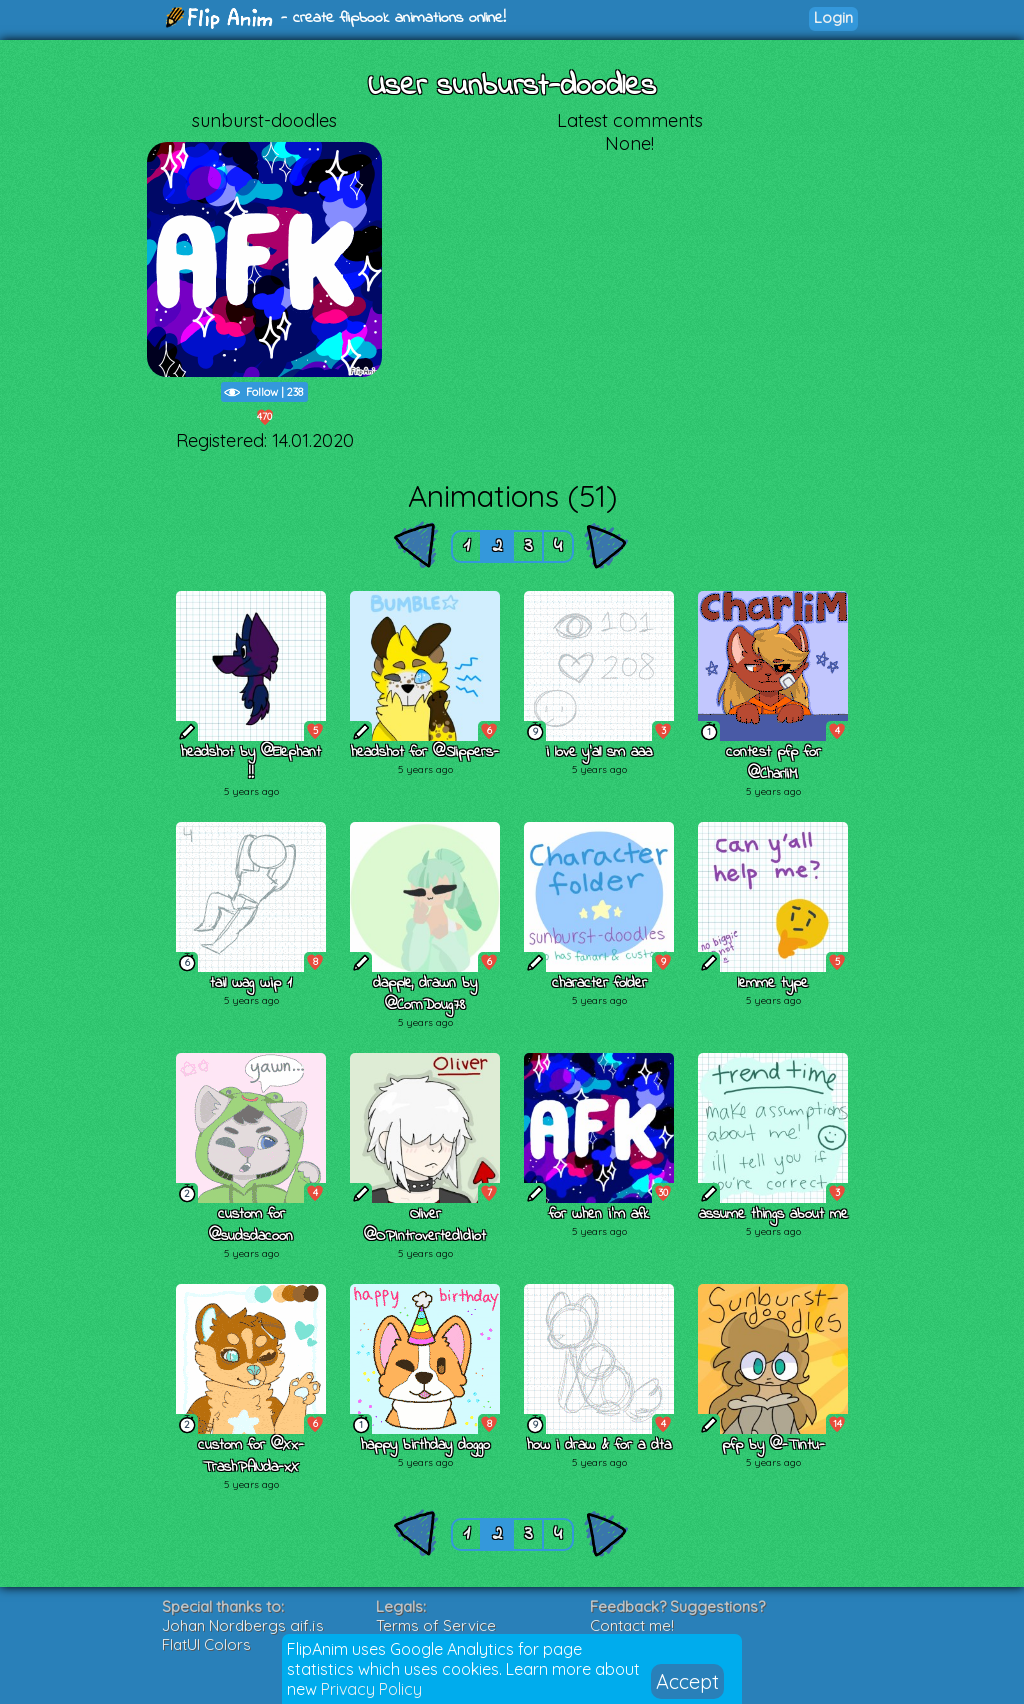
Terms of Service (436, 1625)
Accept (687, 1681)
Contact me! (632, 1625)
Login (833, 17)
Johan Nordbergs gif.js (243, 1625)
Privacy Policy (371, 1689)
